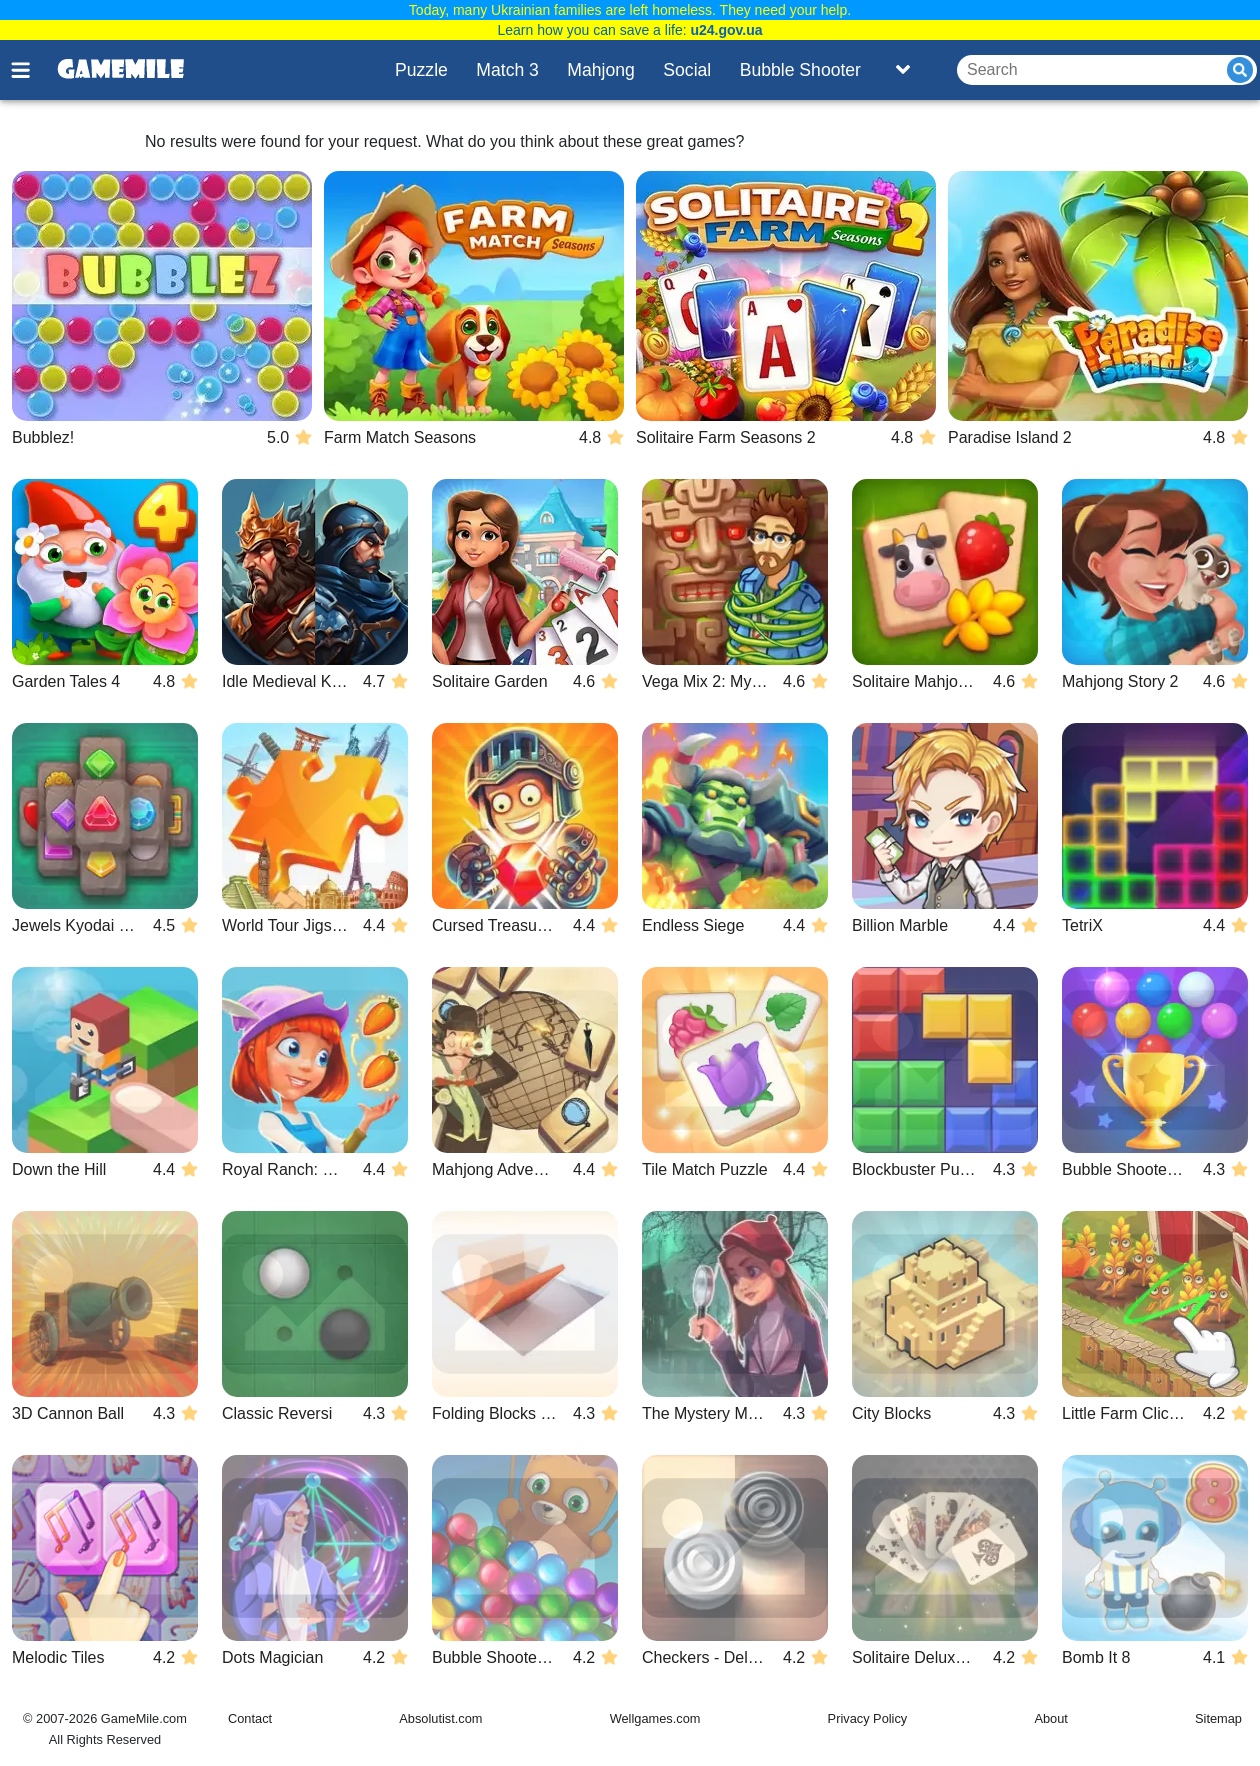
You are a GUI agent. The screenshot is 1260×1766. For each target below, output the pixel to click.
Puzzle (421, 70)
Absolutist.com (440, 1718)
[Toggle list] (903, 70)
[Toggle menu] (32, 70)
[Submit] (1240, 70)
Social (687, 70)
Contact (250, 1718)
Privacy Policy (868, 1718)
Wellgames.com (655, 1718)
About (1050, 1718)
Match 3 (507, 70)
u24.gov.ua (726, 30)
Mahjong (601, 70)
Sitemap (1218, 1718)
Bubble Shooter (800, 70)
